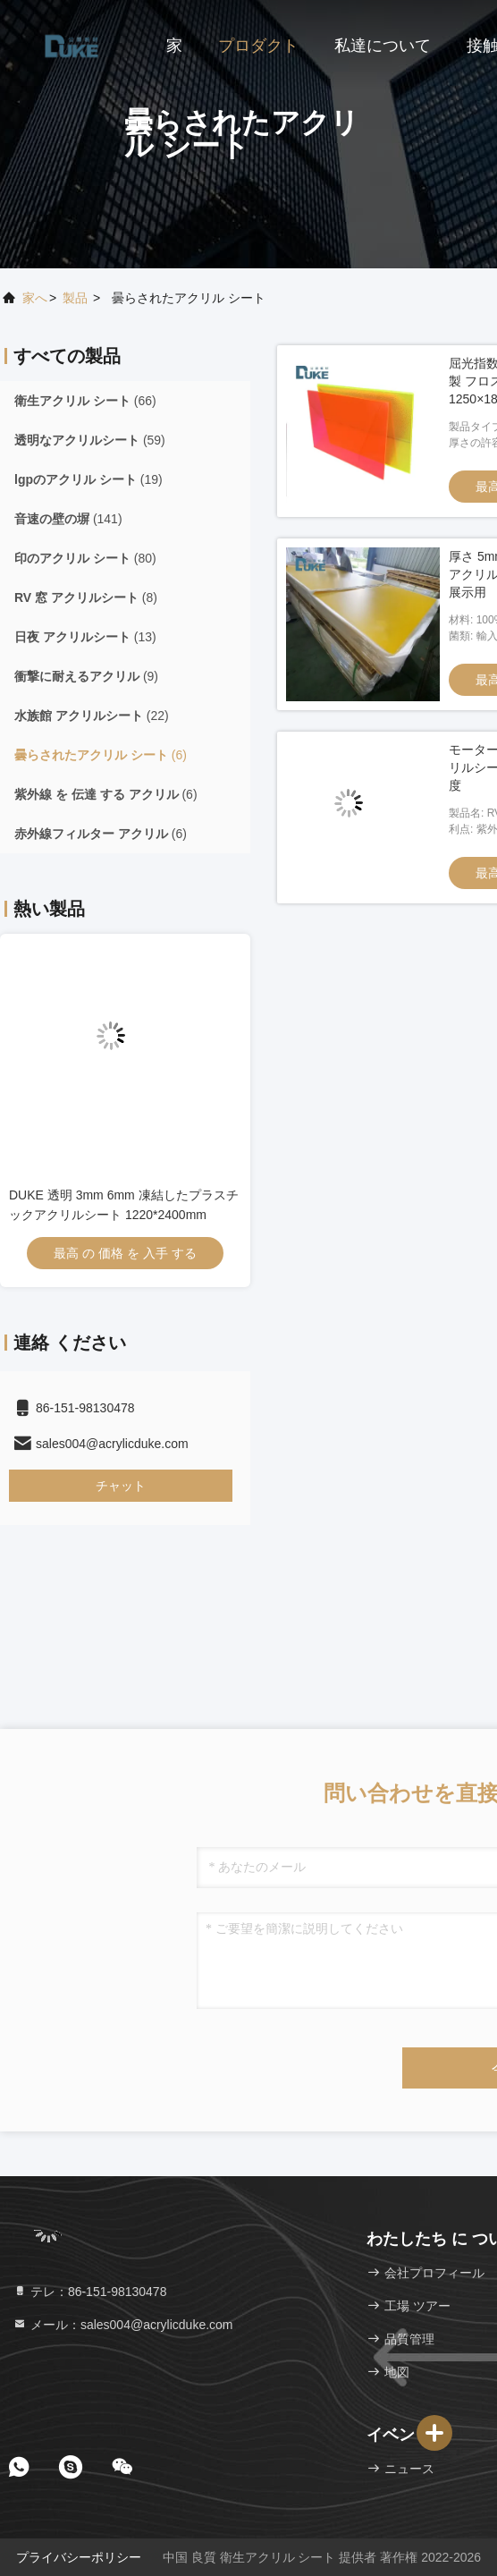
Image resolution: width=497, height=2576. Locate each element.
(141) (68, 519)
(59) (89, 440)
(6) (100, 755)
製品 (75, 298)
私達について (382, 46)
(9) (86, 676)
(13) (85, 637)
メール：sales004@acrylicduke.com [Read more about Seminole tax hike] (123, 2325)
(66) (85, 401)
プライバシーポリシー (78, 2557)
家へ (34, 298)
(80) (85, 558)
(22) (91, 715)
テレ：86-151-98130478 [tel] (89, 2291)
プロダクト (258, 46)
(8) (85, 597)
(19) (88, 479)
